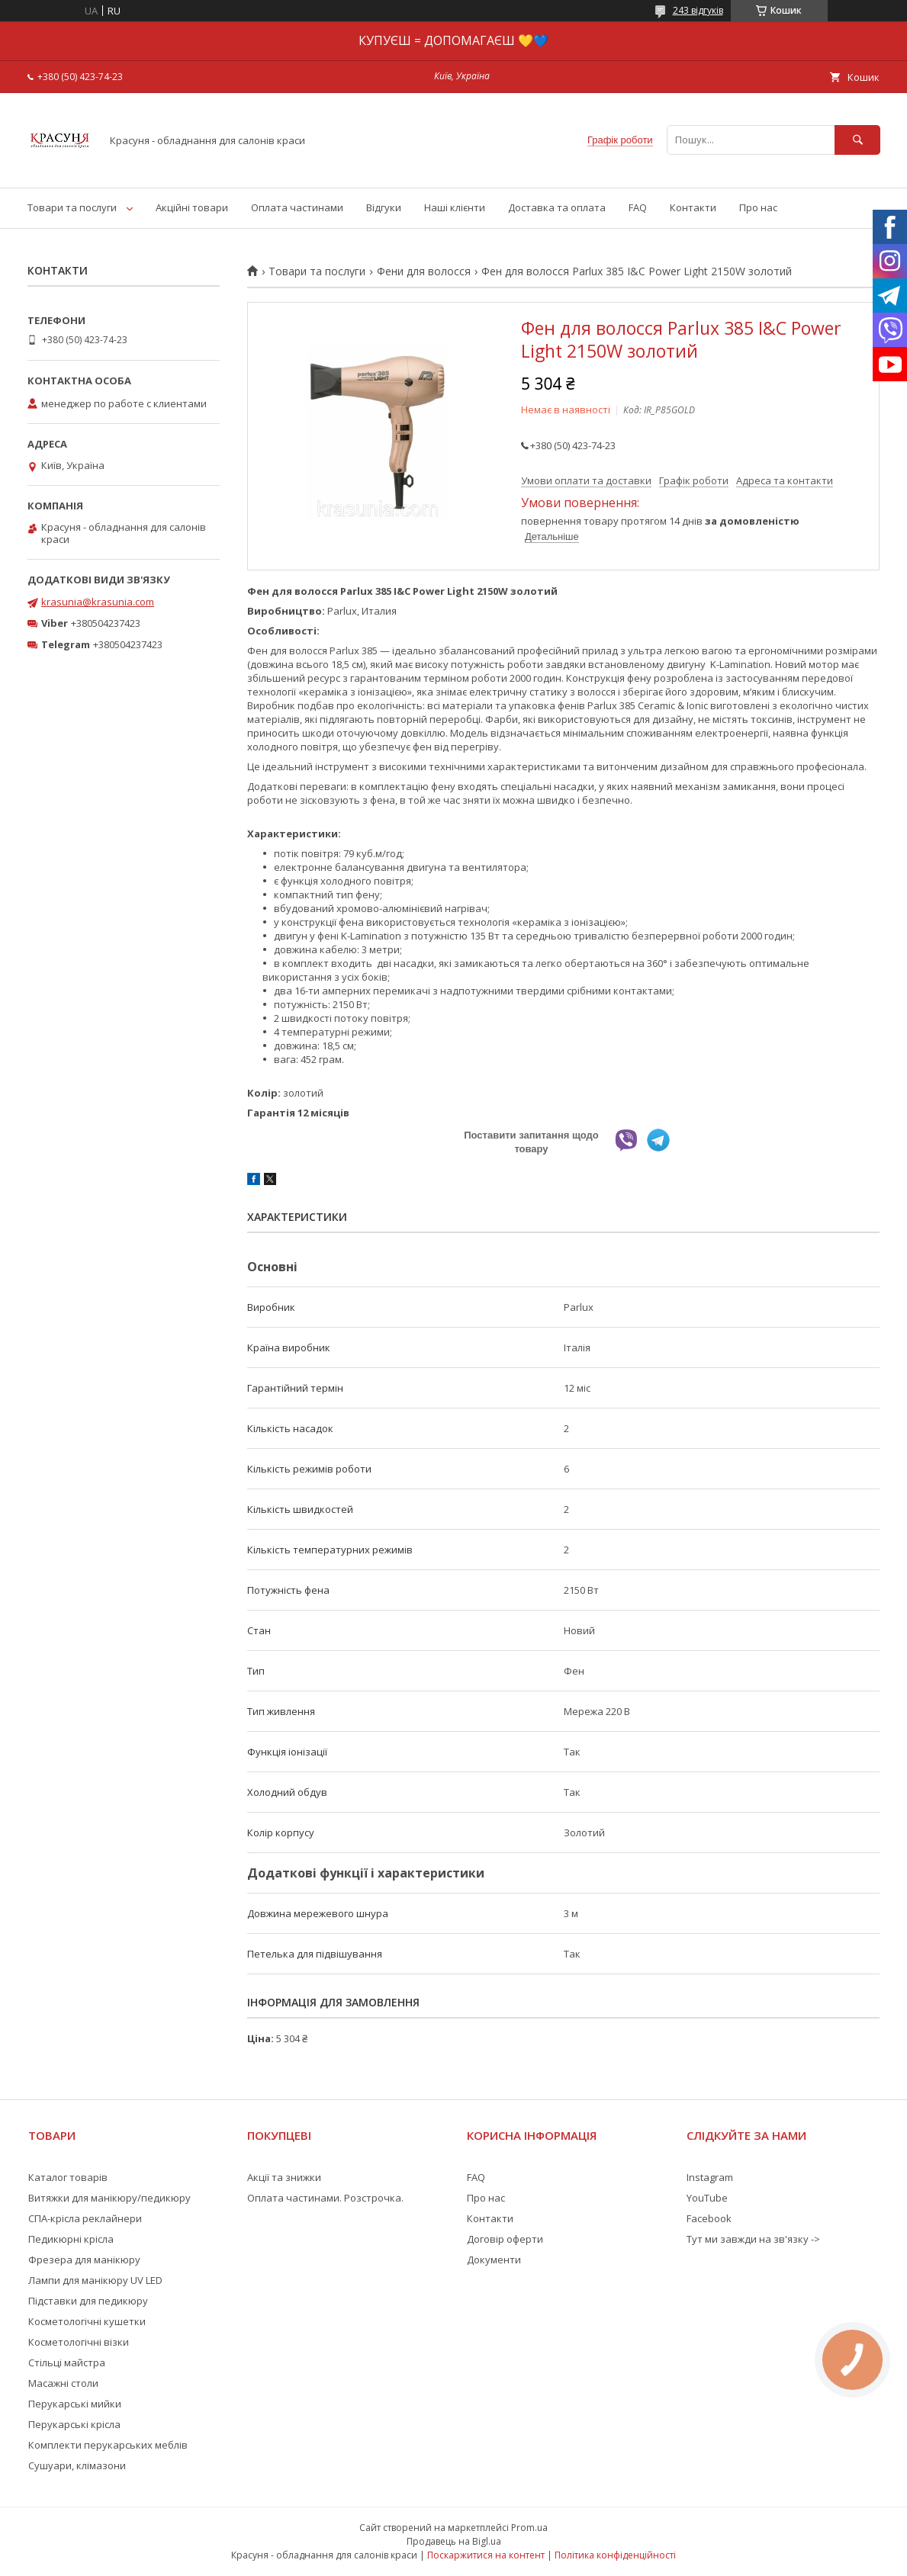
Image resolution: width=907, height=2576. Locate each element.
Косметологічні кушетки (87, 2321)
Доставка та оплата (557, 207)
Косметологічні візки (78, 2342)
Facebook (709, 2218)
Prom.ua (529, 2527)
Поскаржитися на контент (486, 2555)
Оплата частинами (297, 207)
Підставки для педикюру (88, 2301)
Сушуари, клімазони (77, 2465)
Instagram (710, 2177)
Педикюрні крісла (71, 2239)
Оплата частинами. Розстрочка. (325, 2198)
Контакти (693, 207)
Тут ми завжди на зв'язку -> (753, 2239)
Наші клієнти (454, 207)
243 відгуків (698, 10)
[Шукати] (857, 140)
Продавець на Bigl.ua (454, 2541)
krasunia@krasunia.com (97, 602)
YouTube (707, 2198)
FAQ (638, 207)
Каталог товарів (68, 2177)
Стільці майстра (66, 2362)
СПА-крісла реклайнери (85, 2218)
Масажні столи (63, 2383)
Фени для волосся (424, 271)
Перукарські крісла (74, 2424)
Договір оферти (505, 2239)
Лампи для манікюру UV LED (95, 2280)
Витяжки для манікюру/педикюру (109, 2198)
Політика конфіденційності (615, 2555)
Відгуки (383, 207)
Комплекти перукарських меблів (108, 2445)
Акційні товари (192, 207)
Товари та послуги (72, 207)
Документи (494, 2259)
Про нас (758, 207)
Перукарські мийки (74, 2404)
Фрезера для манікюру (84, 2259)
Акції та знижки (284, 2177)
